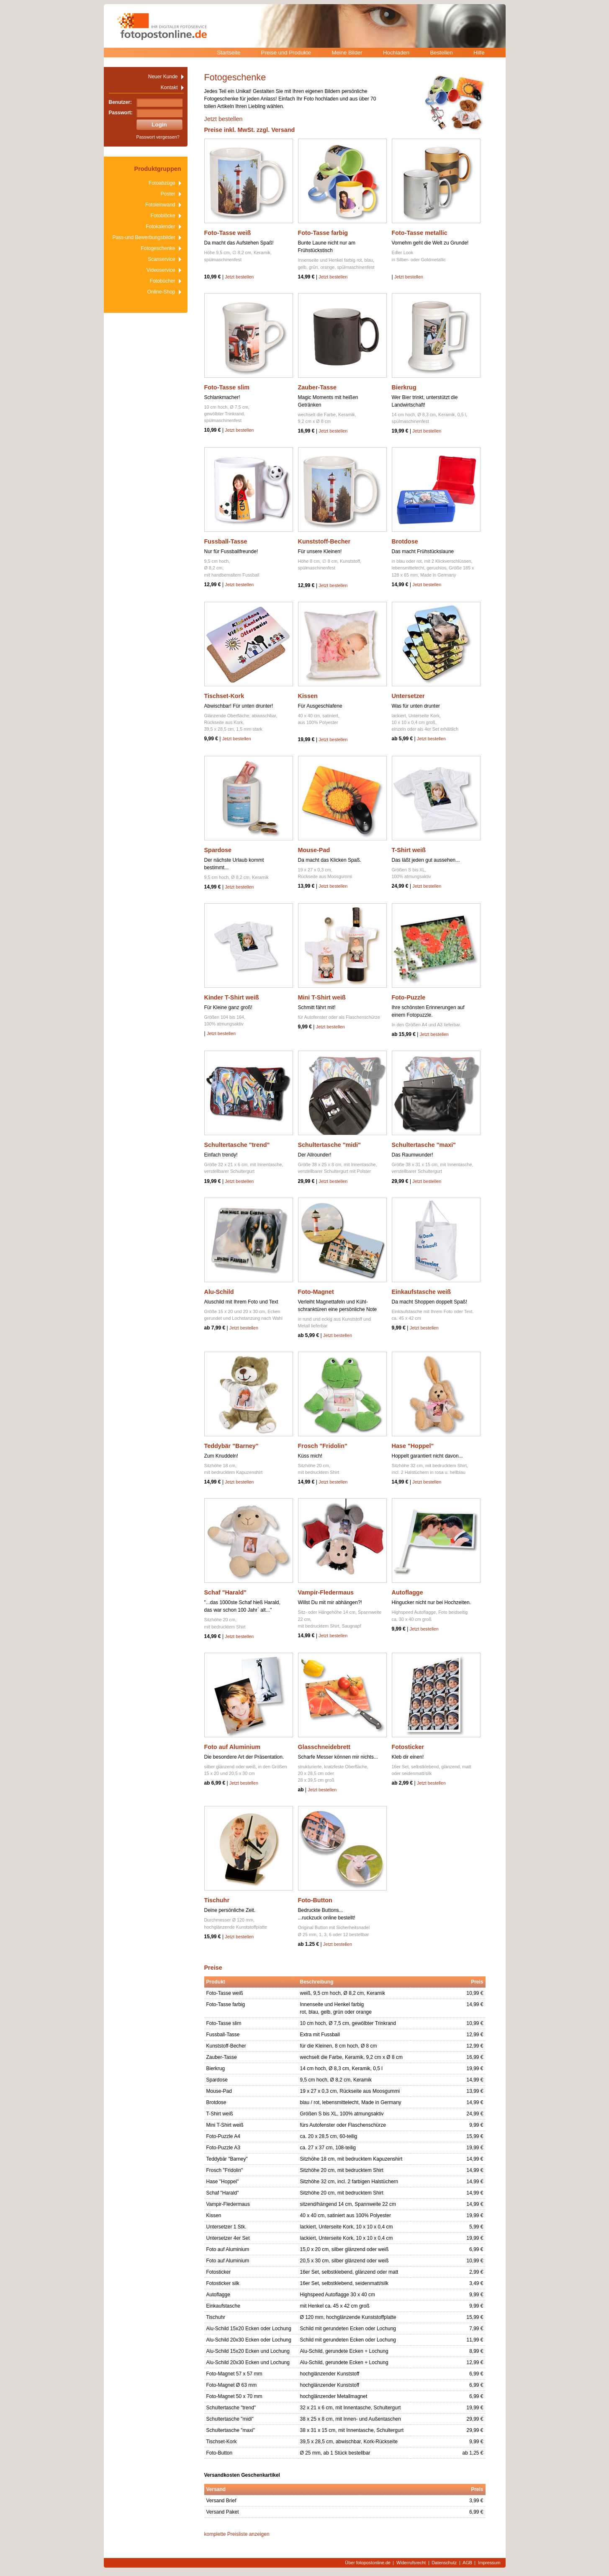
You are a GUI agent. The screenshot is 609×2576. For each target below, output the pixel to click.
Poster (168, 194)
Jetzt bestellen (223, 119)
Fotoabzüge (162, 183)
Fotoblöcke (163, 216)
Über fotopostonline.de (368, 2563)
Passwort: (121, 113)
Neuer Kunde (163, 77)
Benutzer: (120, 102)
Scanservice (161, 259)
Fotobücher (162, 281)
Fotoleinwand (160, 205)
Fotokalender (160, 226)
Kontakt (169, 87)
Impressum (489, 2563)
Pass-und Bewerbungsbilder (143, 237)
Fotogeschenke (158, 248)
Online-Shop (161, 292)
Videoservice (160, 270)
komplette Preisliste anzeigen (237, 2534)
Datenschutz (444, 2563)
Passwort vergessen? (158, 136)
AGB (467, 2563)
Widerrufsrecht (411, 2563)
